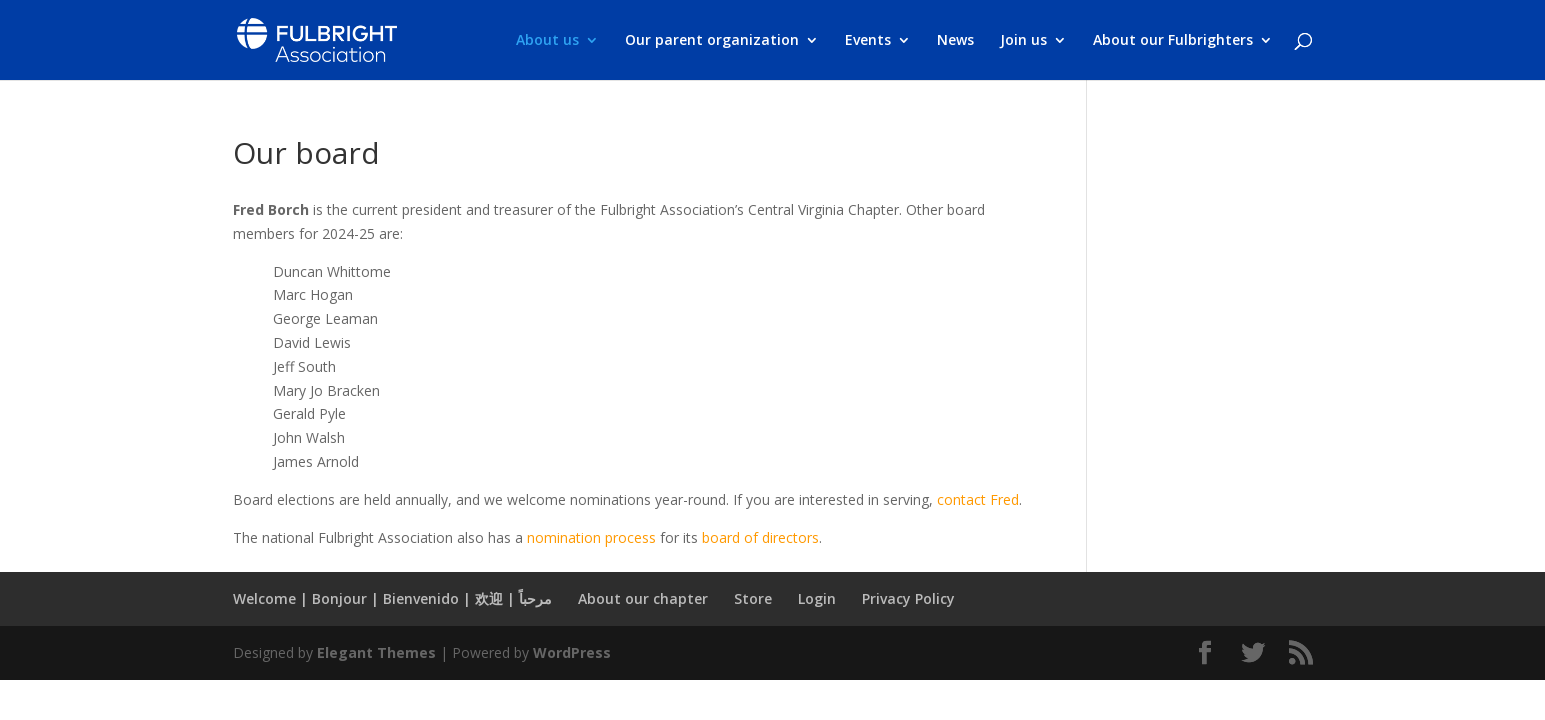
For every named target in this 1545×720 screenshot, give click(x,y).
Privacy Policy (908, 598)
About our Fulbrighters (1173, 41)
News (955, 41)
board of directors (760, 537)
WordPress (572, 652)
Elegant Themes (376, 652)
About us (547, 41)
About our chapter (643, 598)
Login (817, 598)
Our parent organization (712, 41)
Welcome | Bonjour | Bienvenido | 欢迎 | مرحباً (392, 598)
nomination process (591, 537)
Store (753, 598)
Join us (1023, 41)
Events (868, 41)
